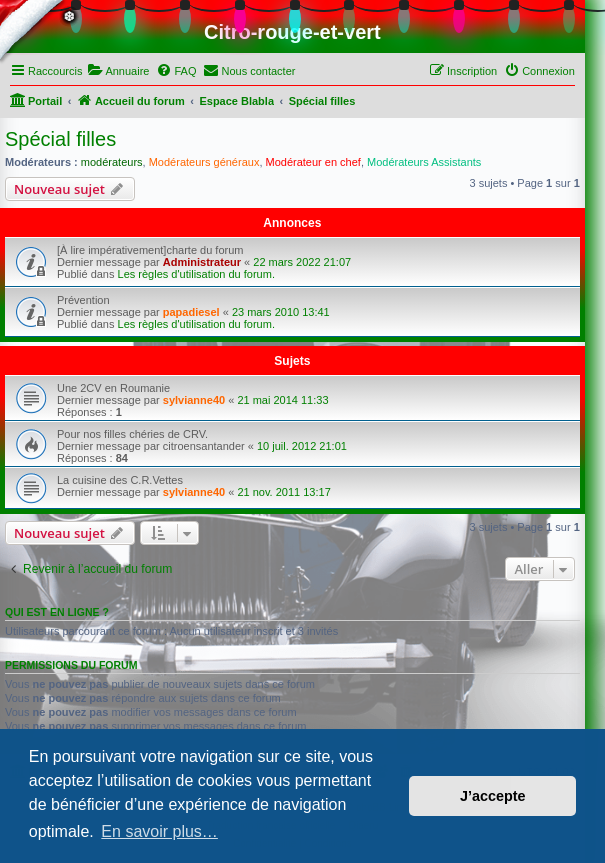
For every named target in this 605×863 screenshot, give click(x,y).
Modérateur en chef (313, 162)
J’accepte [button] (493, 796)
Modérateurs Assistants (424, 162)
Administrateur (202, 262)
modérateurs (112, 162)
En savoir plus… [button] (159, 831)
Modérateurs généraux (204, 162)
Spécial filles (60, 139)
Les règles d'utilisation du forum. (196, 274)
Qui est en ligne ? (57, 612)
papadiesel (191, 312)
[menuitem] (118, 71)
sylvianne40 (194, 400)
